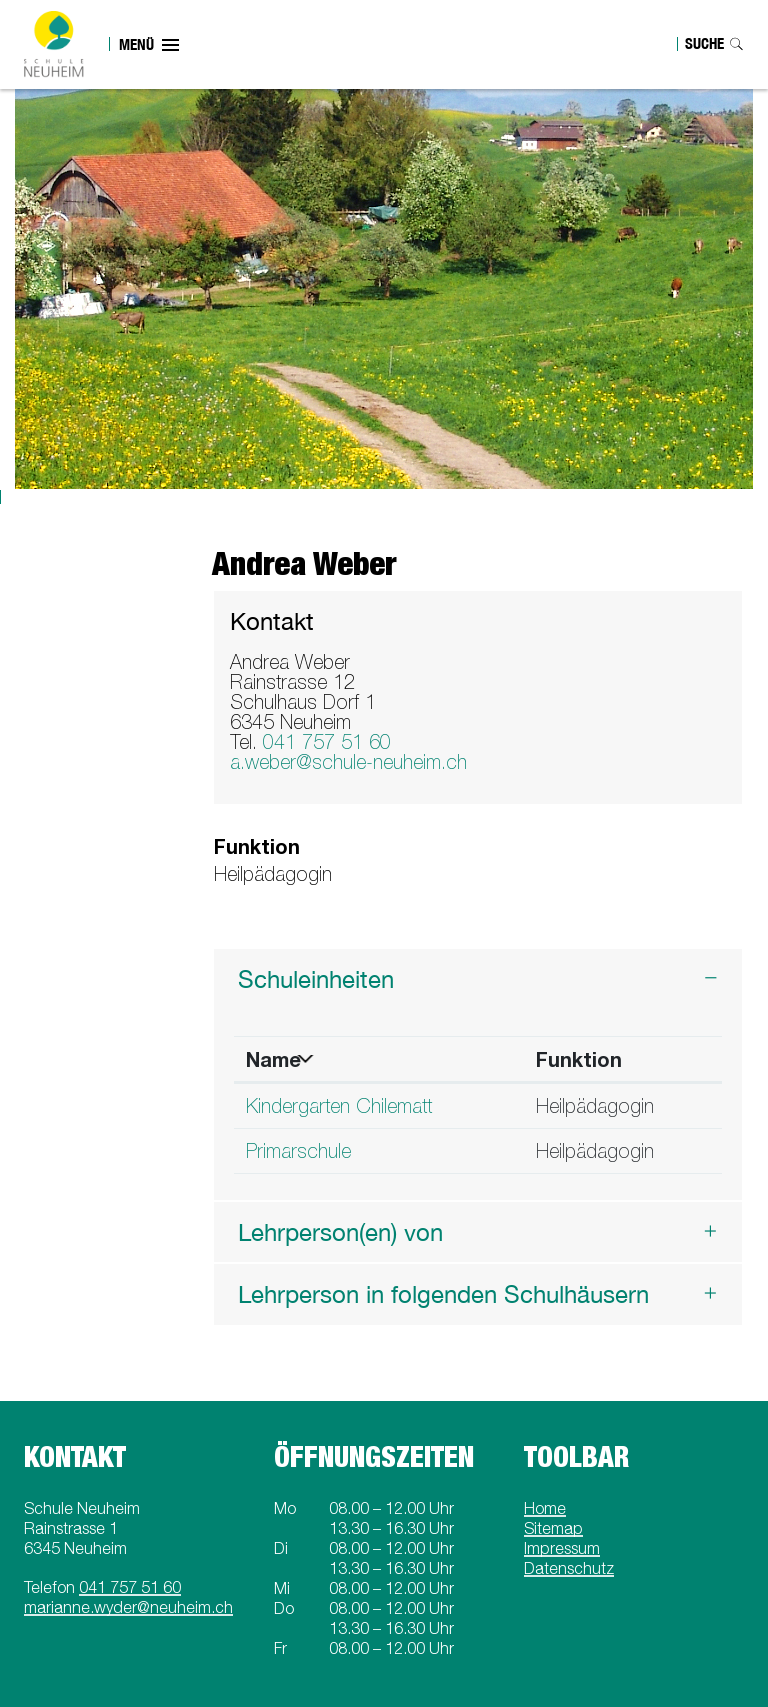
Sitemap (553, 1528)
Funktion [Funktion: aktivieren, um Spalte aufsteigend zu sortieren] (579, 1059)
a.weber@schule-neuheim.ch (348, 761)
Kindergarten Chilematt (339, 1105)
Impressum (562, 1548)
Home (545, 1508)
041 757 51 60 (327, 741)
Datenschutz (569, 1568)
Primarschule (298, 1150)
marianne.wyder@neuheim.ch (128, 1607)
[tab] (478, 979)
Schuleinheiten (316, 979)
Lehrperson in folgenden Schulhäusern (443, 1294)
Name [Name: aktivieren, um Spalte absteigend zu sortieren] (273, 1059)
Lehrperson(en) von (340, 1232)
